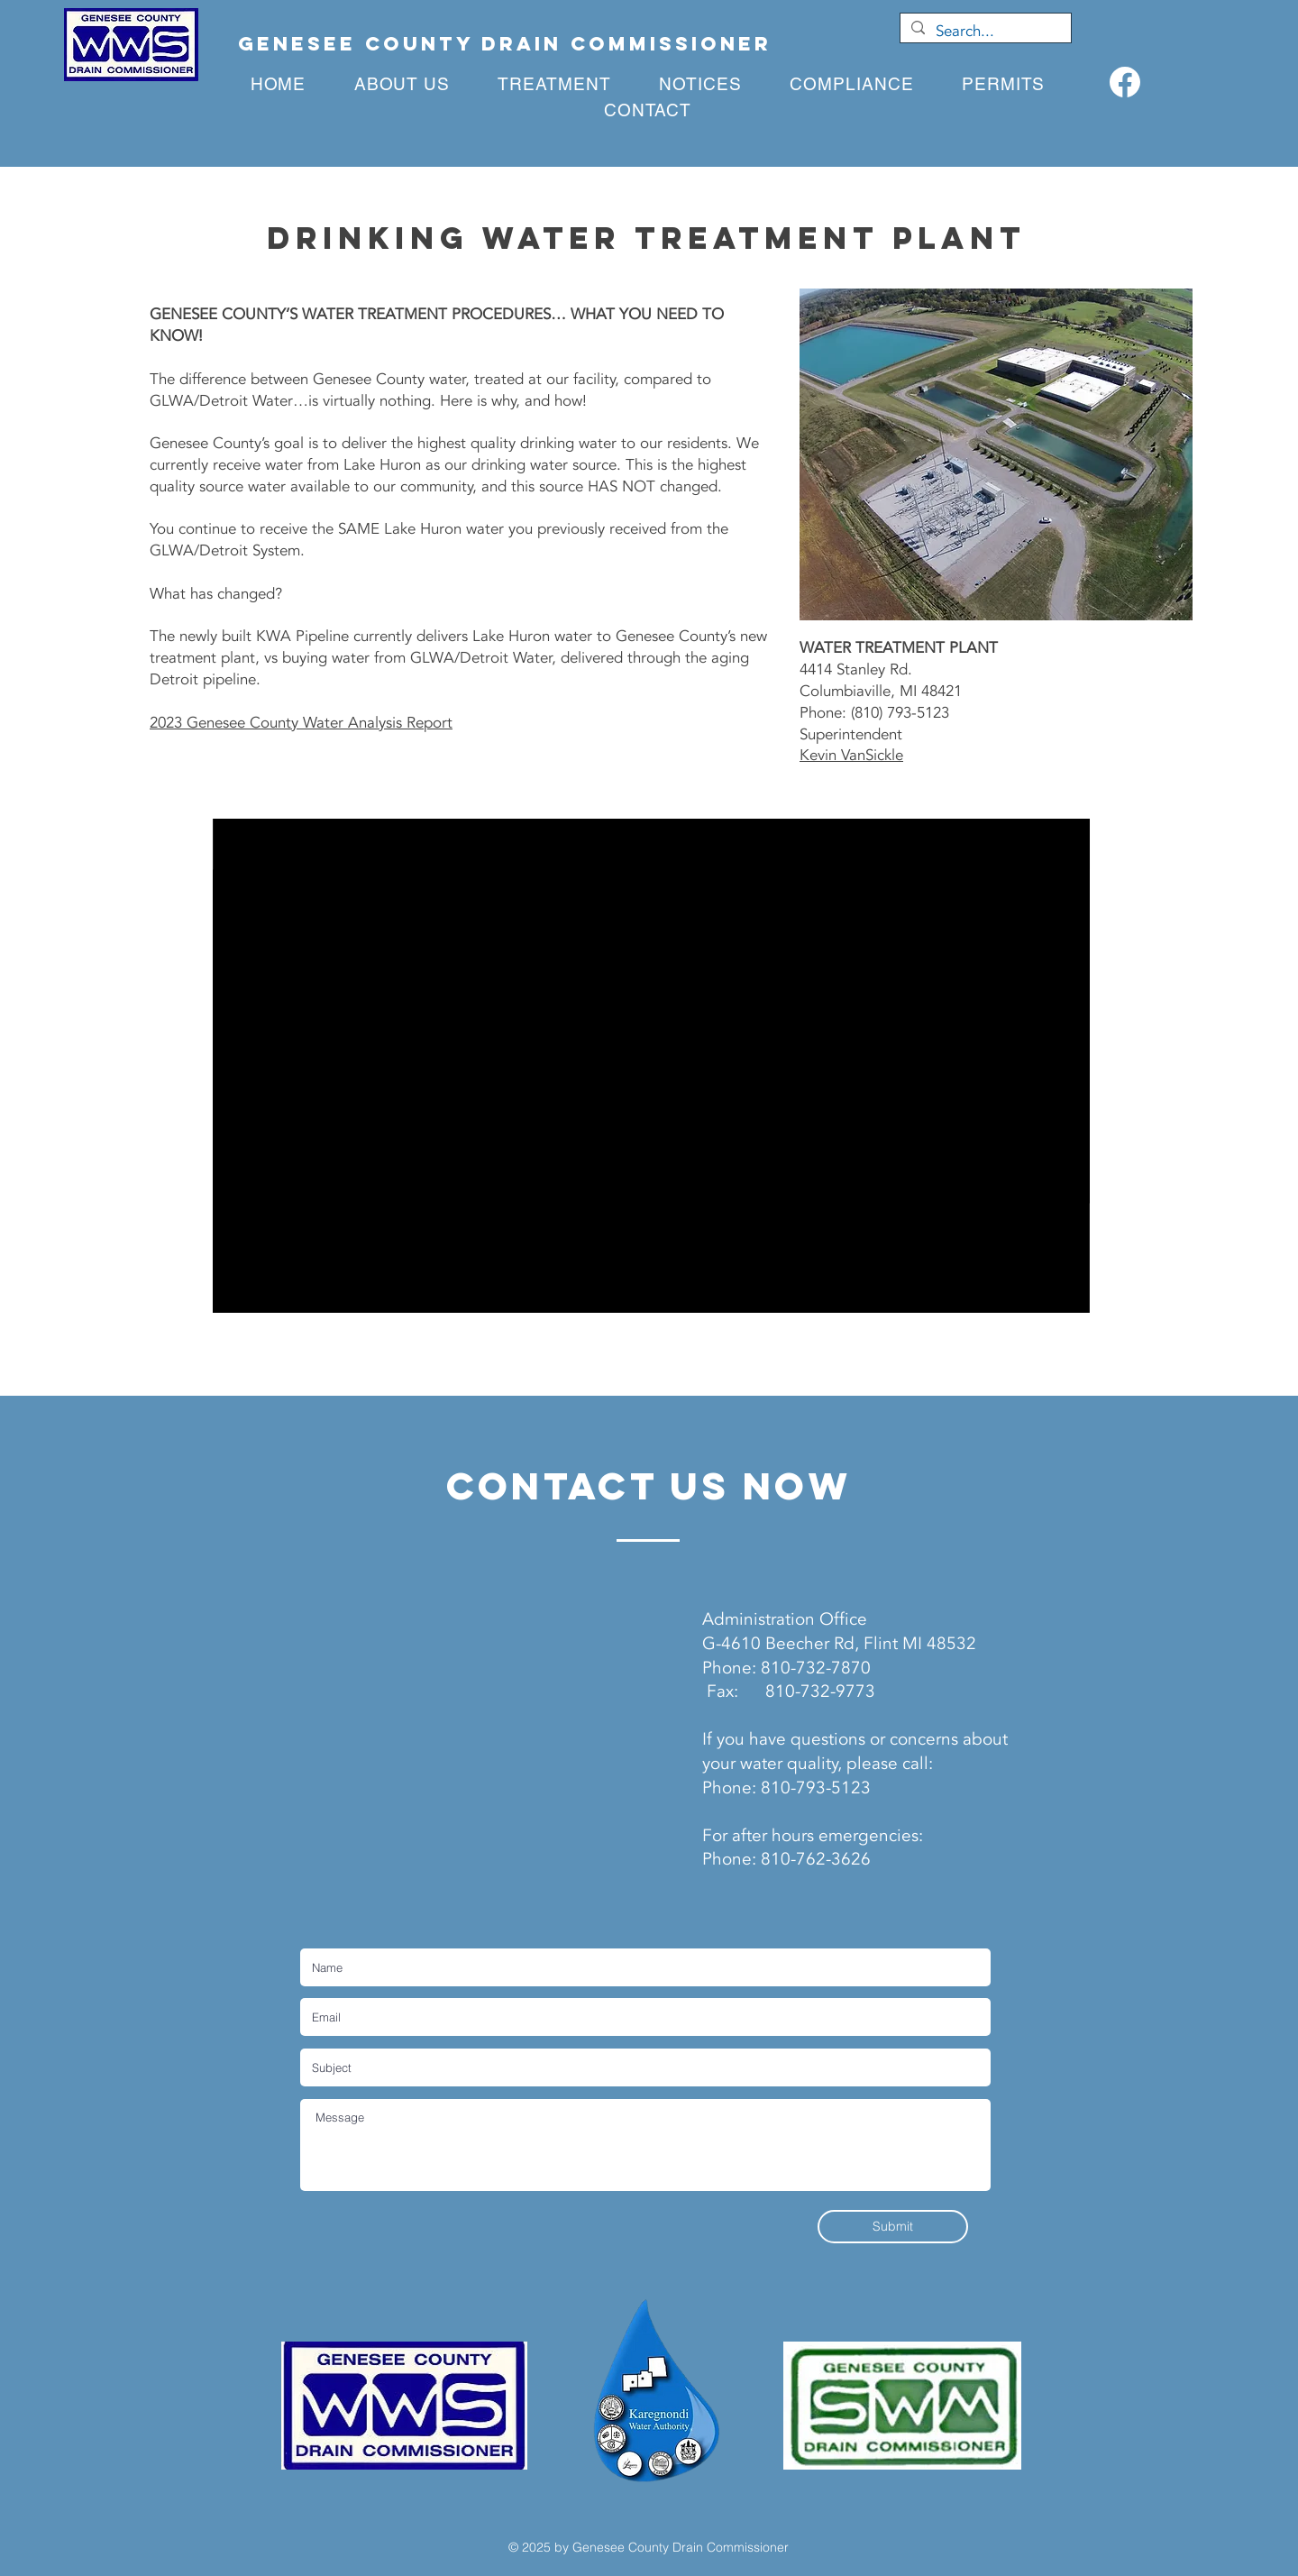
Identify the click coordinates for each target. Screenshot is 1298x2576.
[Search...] (984, 32)
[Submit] (893, 2226)
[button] (555, 84)
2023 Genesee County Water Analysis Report (301, 722)
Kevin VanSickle (851, 755)
